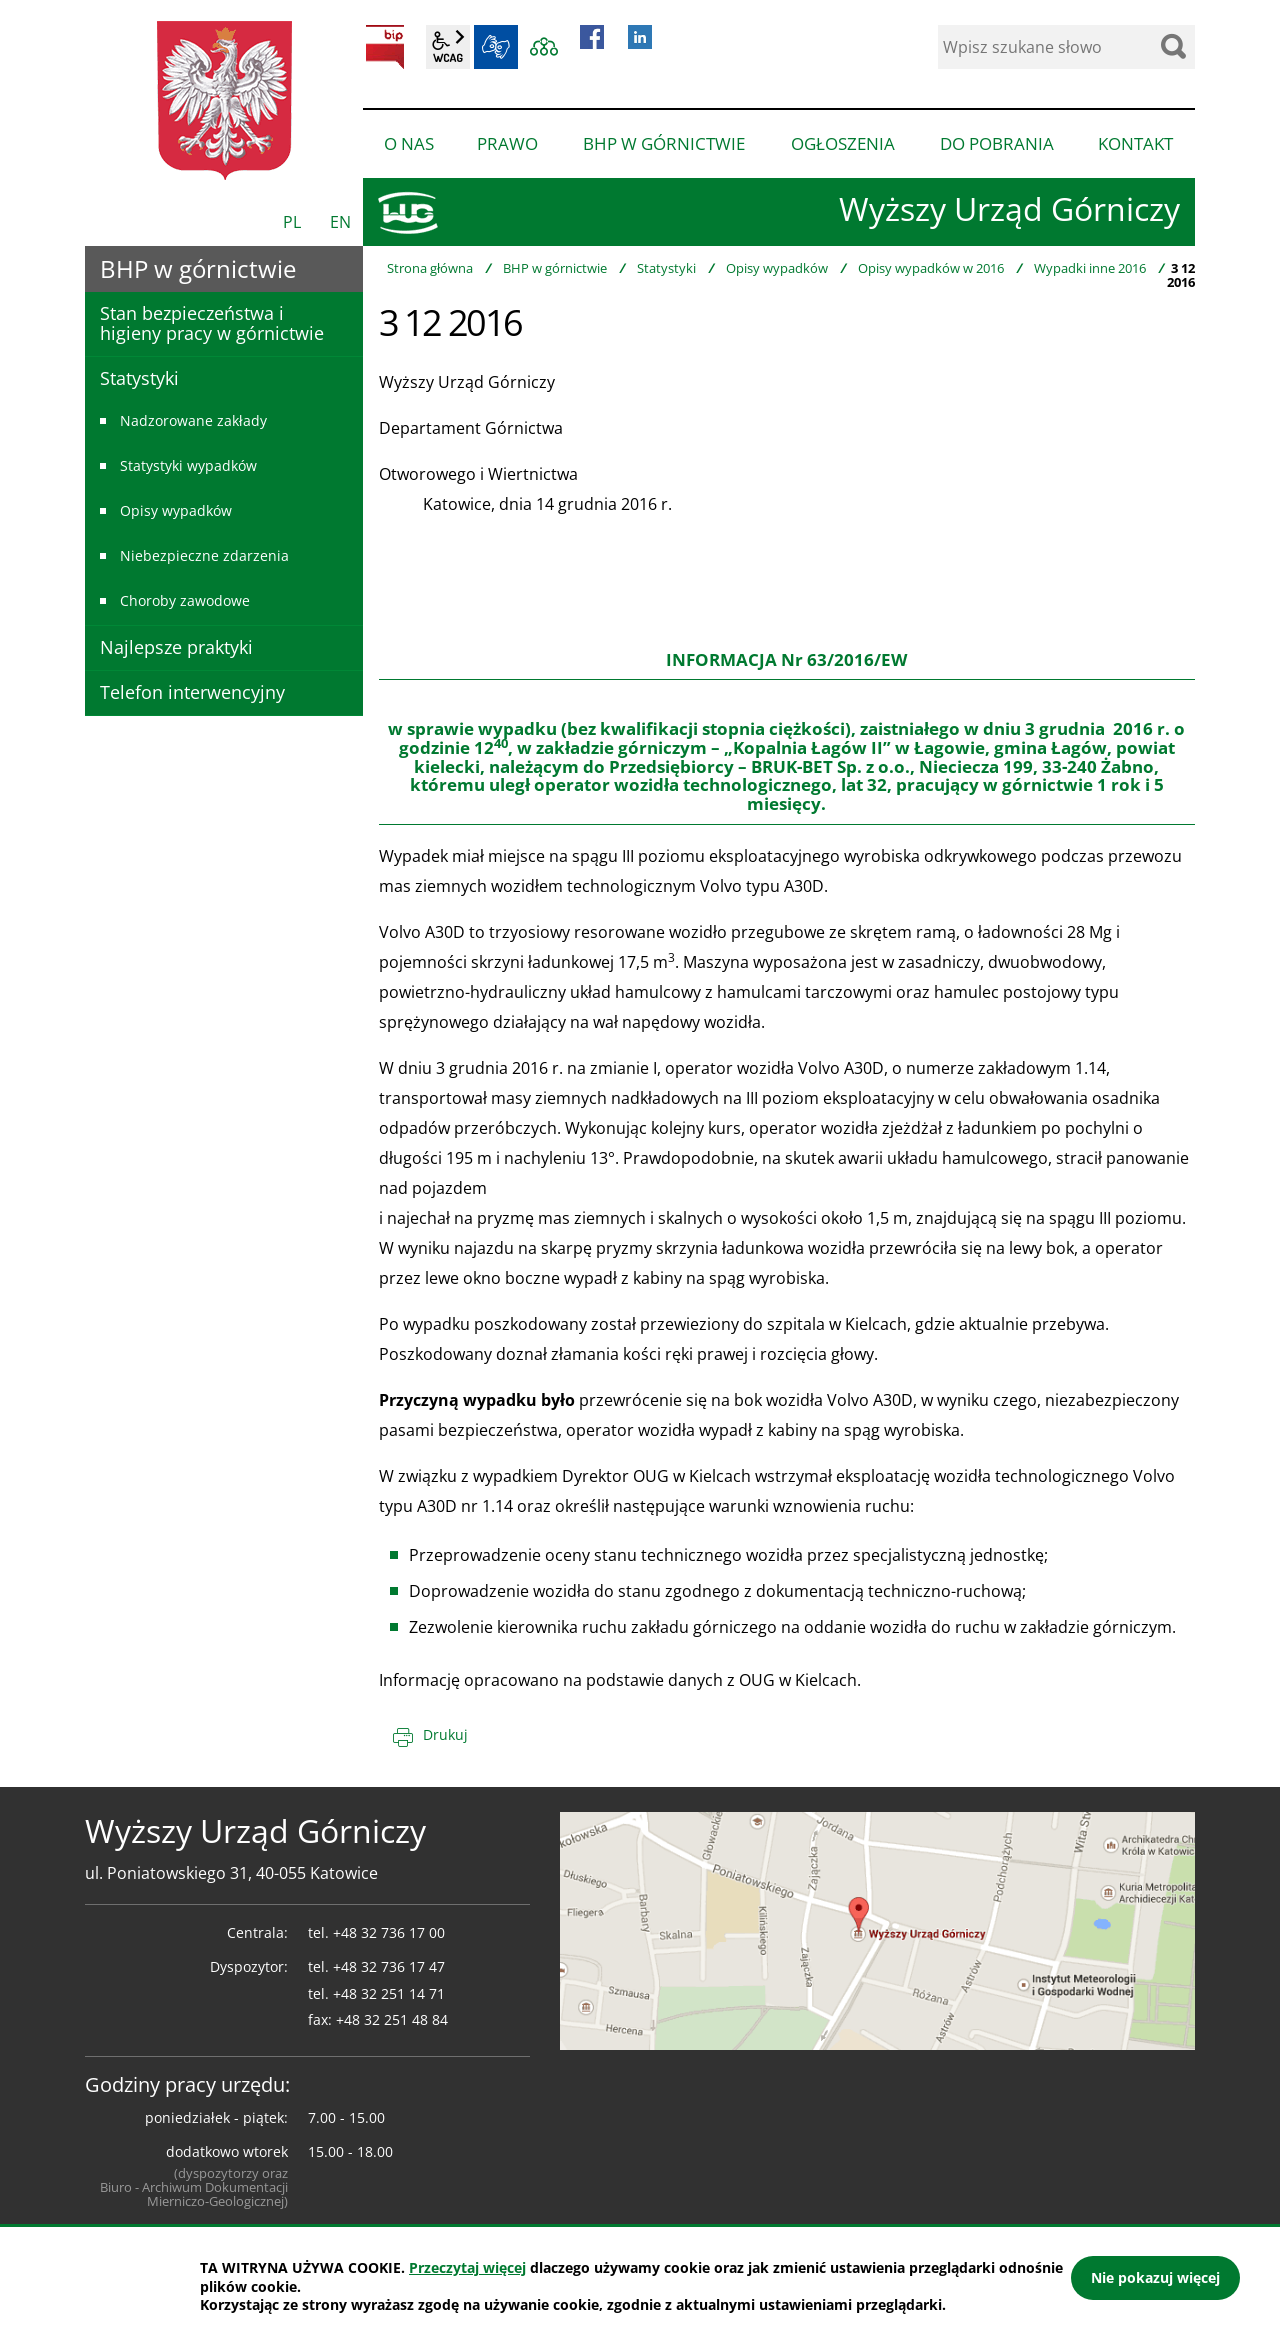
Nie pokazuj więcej (1155, 2277)
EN (340, 222)
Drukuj (445, 1734)
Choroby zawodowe (185, 600)
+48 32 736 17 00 (389, 1932)
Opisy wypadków (777, 268)
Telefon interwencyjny (192, 692)
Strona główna (430, 268)
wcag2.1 (448, 47)
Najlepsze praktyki (176, 647)
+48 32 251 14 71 (389, 1993)
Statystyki (666, 268)
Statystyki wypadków (188, 465)
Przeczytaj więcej (467, 2267)
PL (292, 222)
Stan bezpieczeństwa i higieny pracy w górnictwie (212, 323)
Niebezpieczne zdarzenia (204, 555)
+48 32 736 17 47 (389, 1966)
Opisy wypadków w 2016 (931, 268)
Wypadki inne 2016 (1090, 268)
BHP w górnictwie (555, 268)
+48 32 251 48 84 (392, 2019)
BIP (385, 47)
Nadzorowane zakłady (193, 420)
